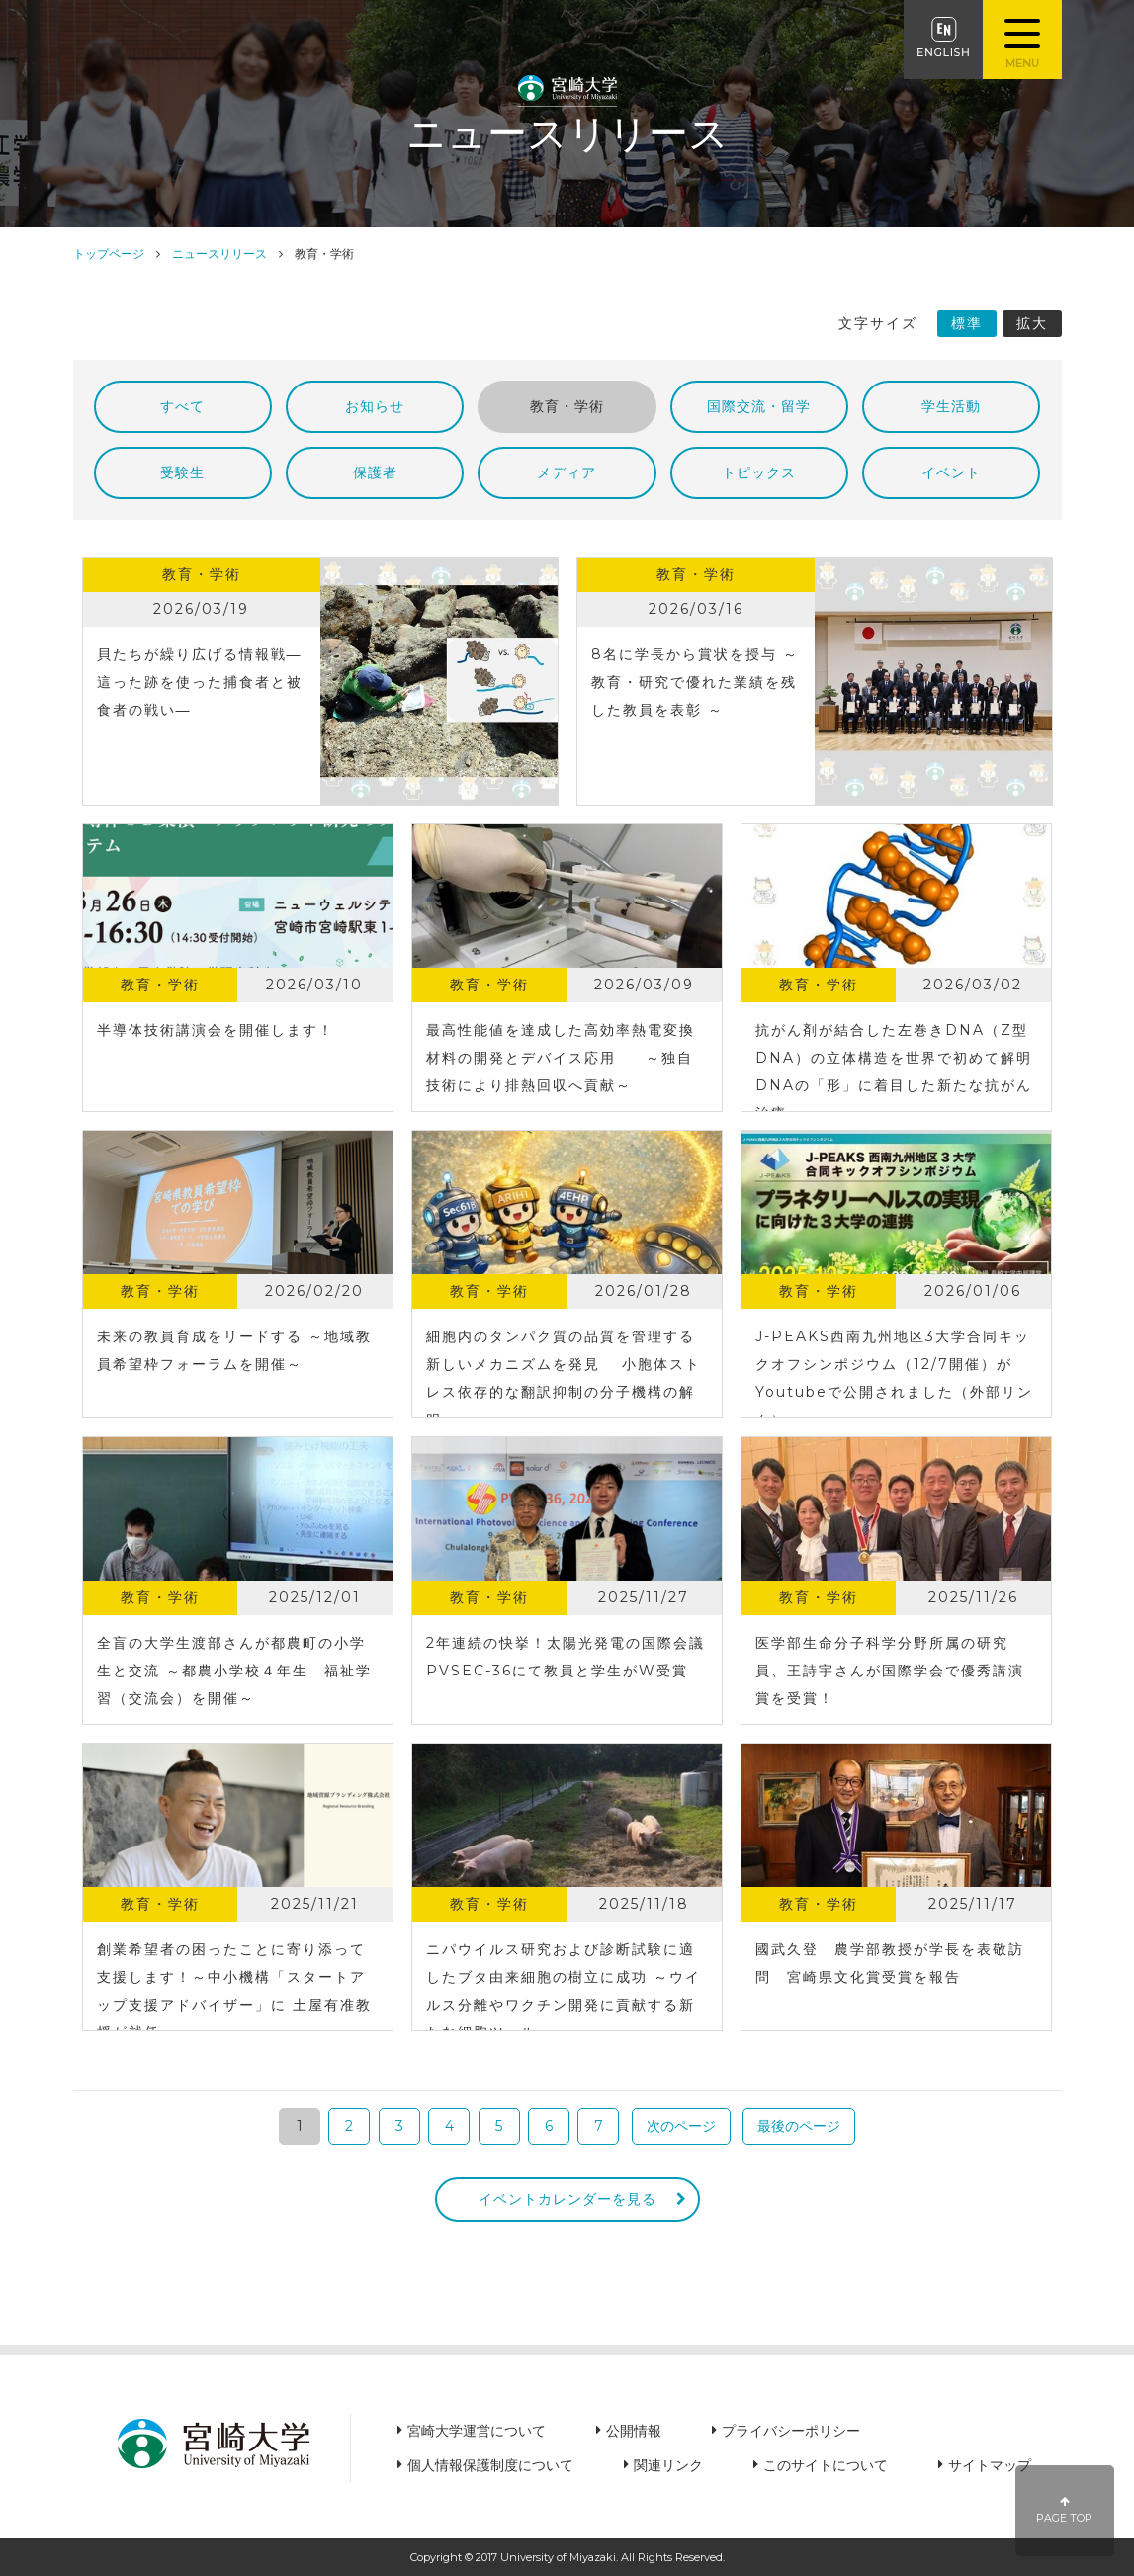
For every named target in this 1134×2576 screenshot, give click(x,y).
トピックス (759, 472)
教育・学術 (567, 406)
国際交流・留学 (759, 406)
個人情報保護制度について (490, 2465)
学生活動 (951, 406)
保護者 (375, 472)
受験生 (182, 472)
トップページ (108, 253)
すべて (182, 406)
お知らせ (374, 406)
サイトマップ (989, 2465)
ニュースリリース (219, 253)
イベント (951, 472)
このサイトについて (825, 2465)
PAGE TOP (1065, 2510)
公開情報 (633, 2431)
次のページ (681, 2126)
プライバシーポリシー (791, 2431)
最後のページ (798, 2126)
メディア (566, 472)
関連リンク (668, 2465)
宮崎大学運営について (476, 2431)
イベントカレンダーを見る (567, 2199)
